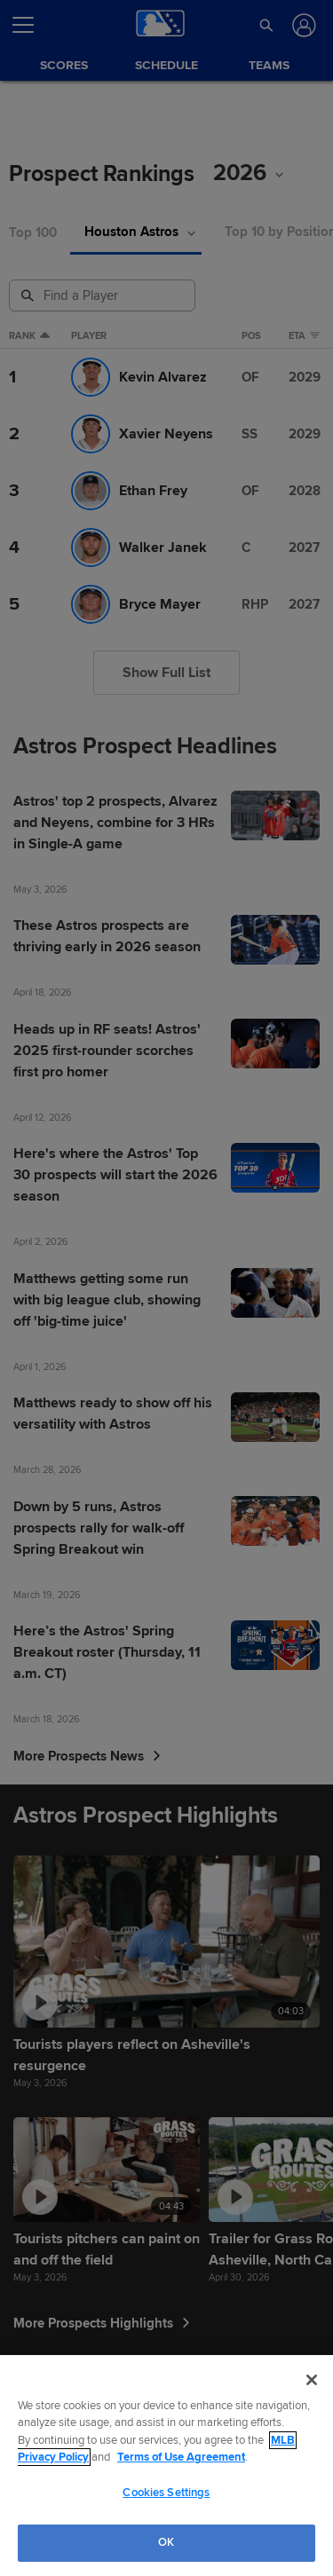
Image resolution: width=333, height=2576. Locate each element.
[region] (166, 2465)
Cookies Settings (166, 2492)
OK (166, 2542)
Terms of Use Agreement (181, 2457)
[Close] (311, 2379)
